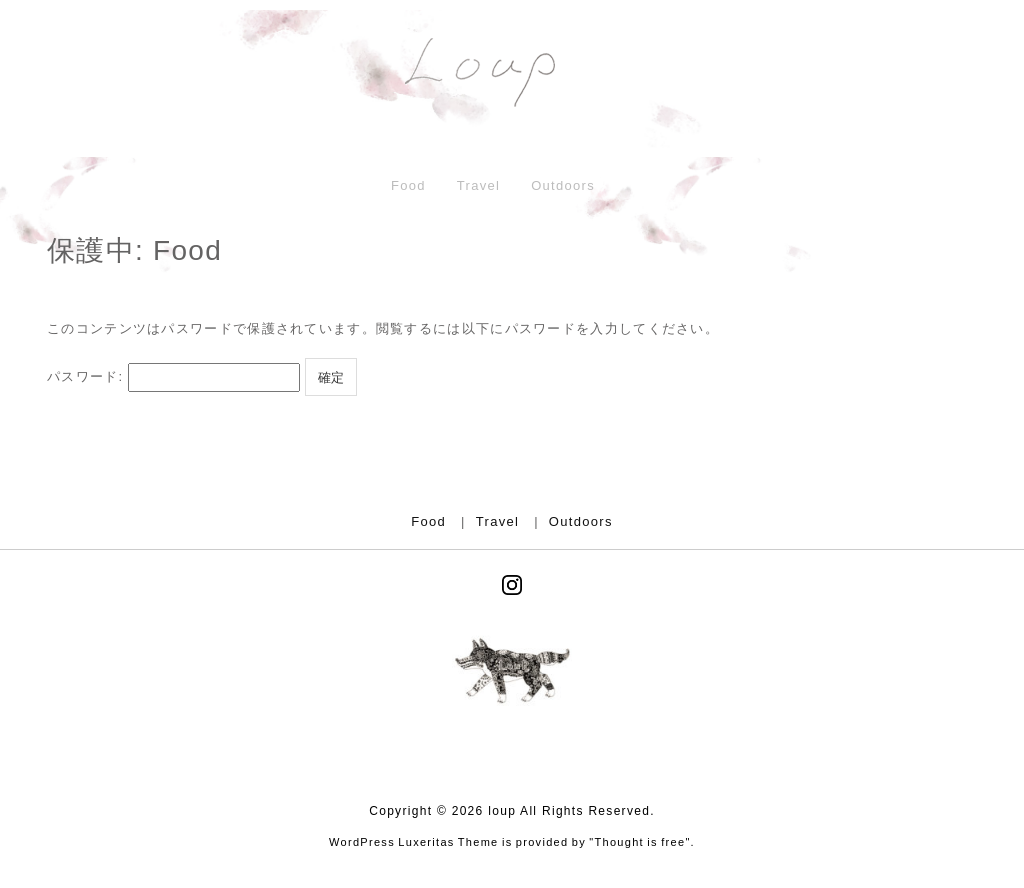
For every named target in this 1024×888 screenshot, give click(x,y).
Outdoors (563, 185)
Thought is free (640, 842)
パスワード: (173, 377)
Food (408, 185)
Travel (478, 185)
